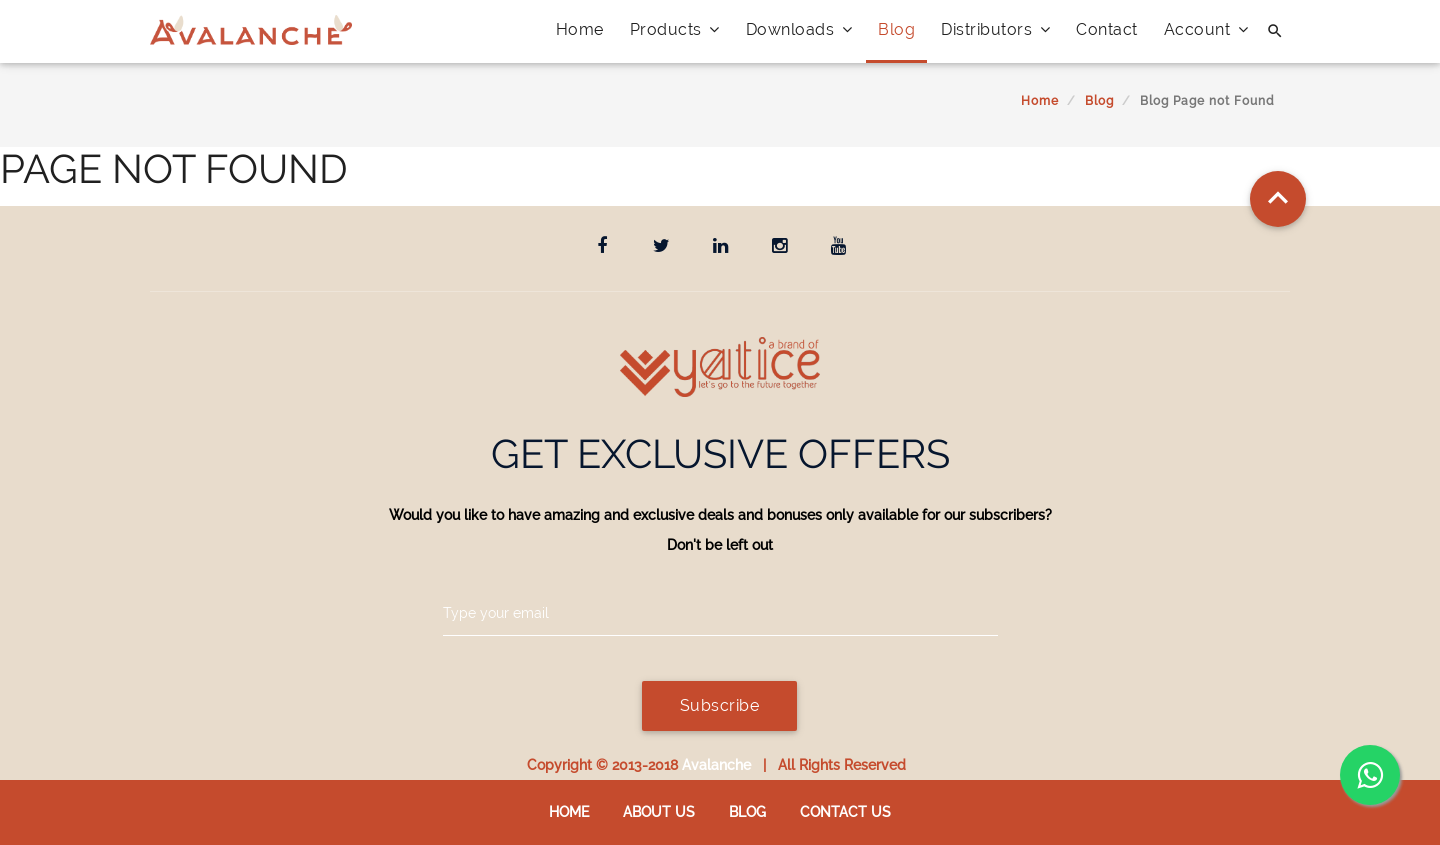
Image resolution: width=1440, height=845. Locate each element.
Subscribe (720, 705)
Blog (896, 29)
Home (580, 29)
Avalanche (716, 765)
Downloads (799, 29)
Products (675, 29)
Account (1206, 29)
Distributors (995, 29)
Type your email (496, 613)
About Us (659, 812)
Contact (1107, 29)
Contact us (845, 812)
